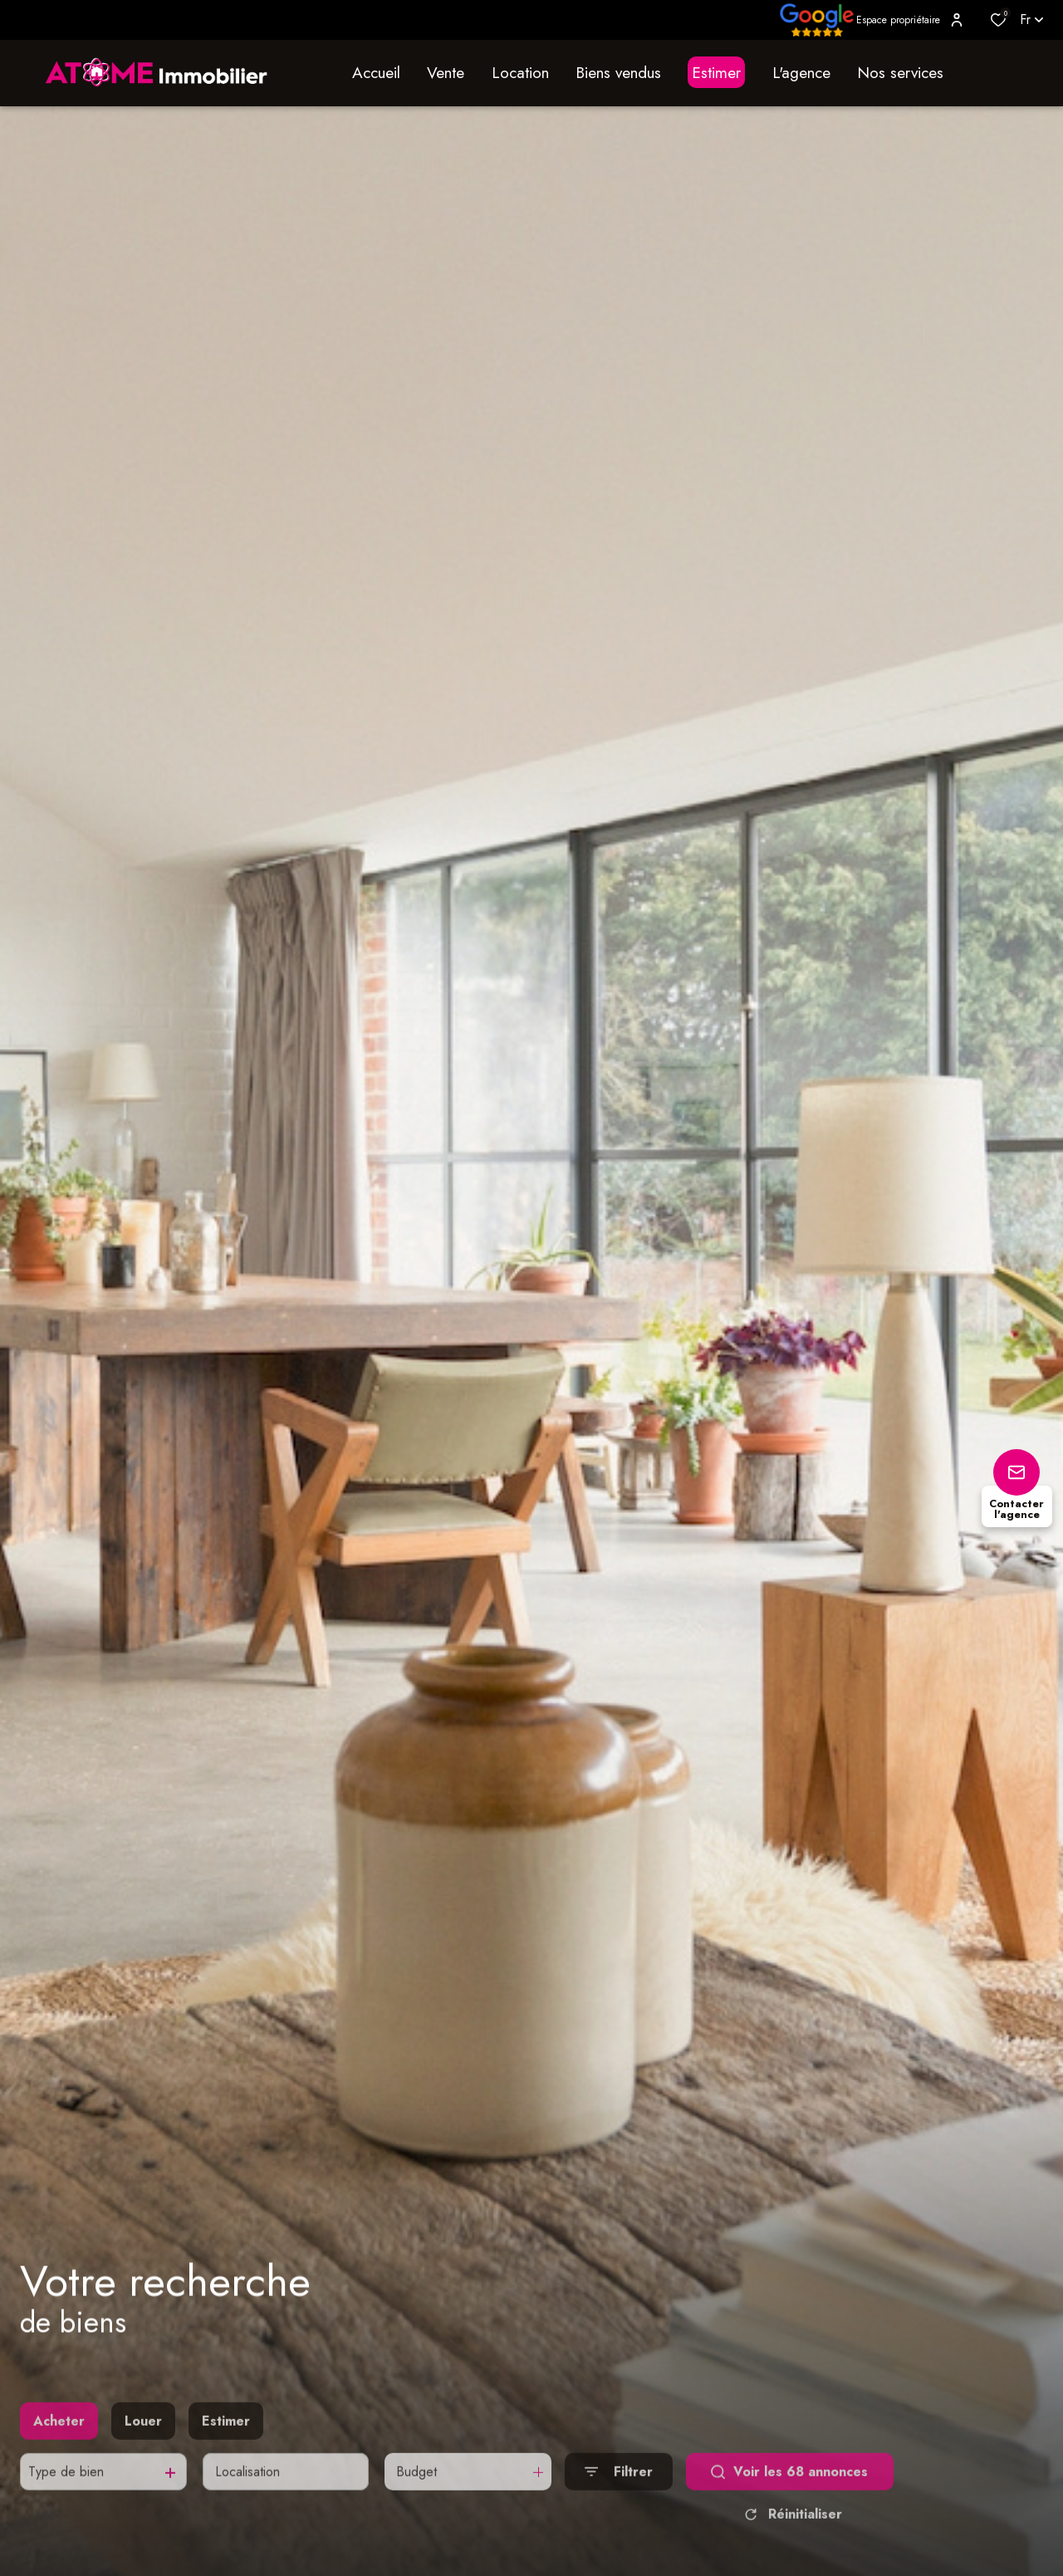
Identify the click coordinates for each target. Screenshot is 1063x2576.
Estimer (226, 2450)
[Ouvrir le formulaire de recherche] (619, 2501)
